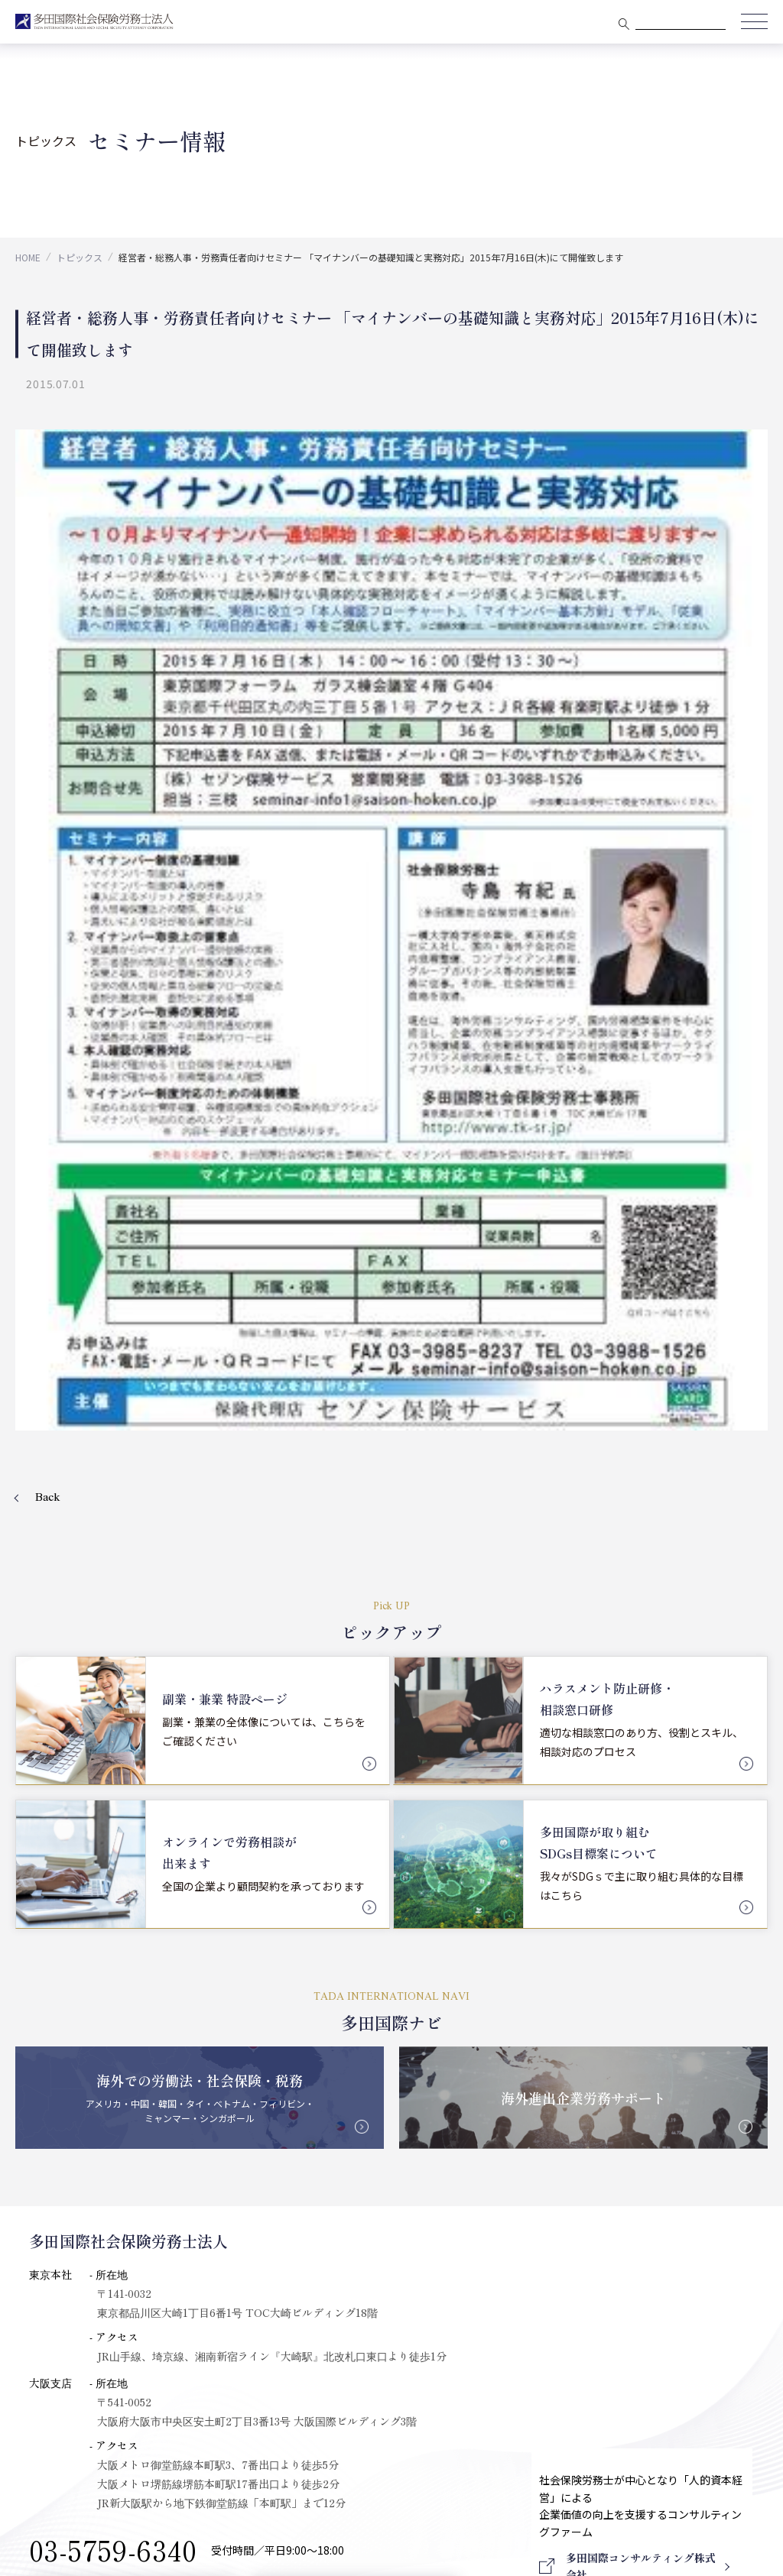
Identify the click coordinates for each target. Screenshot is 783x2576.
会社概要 (48, 2043)
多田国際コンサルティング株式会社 (122, 2254)
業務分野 (469, 2043)
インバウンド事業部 (504, 2226)
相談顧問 (476, 2073)
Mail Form (110, 1965)
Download (639, 2365)
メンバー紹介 (67, 2127)
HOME (28, 257)
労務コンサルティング (509, 2146)
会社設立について (523, 2254)
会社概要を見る (305, 1965)
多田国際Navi (289, 2135)
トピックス (79, 257)
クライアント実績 (298, 2043)
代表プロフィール (78, 2073)
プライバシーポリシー (450, 2432)
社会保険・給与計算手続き (520, 2173)
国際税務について (523, 2281)
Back (47, 863)
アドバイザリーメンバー (94, 2154)
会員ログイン (726, 2043)
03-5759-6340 (113, 1912)
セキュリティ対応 (77, 2181)
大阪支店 (56, 2100)
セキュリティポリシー (332, 2432)
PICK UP (276, 2108)
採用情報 (712, 2078)
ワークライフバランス (509, 2200)
